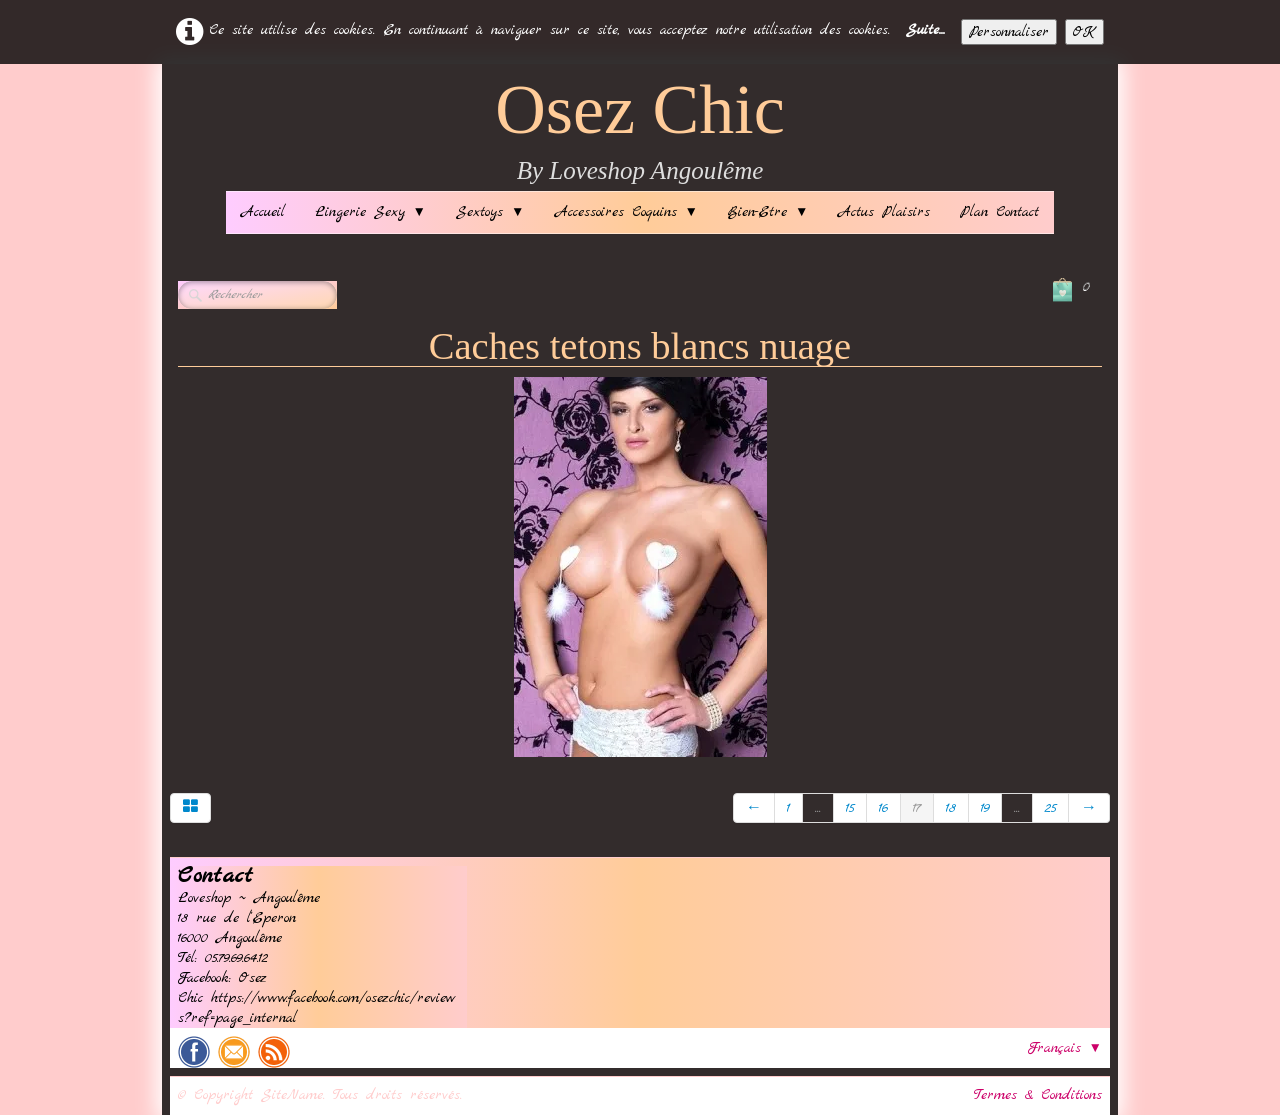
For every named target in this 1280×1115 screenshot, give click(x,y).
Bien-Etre (768, 212)
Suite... (925, 30)
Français (1065, 1048)
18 (951, 808)
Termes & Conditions (1038, 1095)
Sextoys (490, 212)
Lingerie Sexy (370, 212)
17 (917, 808)
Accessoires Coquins (626, 212)
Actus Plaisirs (884, 212)
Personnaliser (1009, 32)
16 (883, 808)
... (818, 808)
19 (985, 808)
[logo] (640, 132)
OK (1084, 32)
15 (850, 808)
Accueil (263, 212)
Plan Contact (999, 212)
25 (1050, 808)
